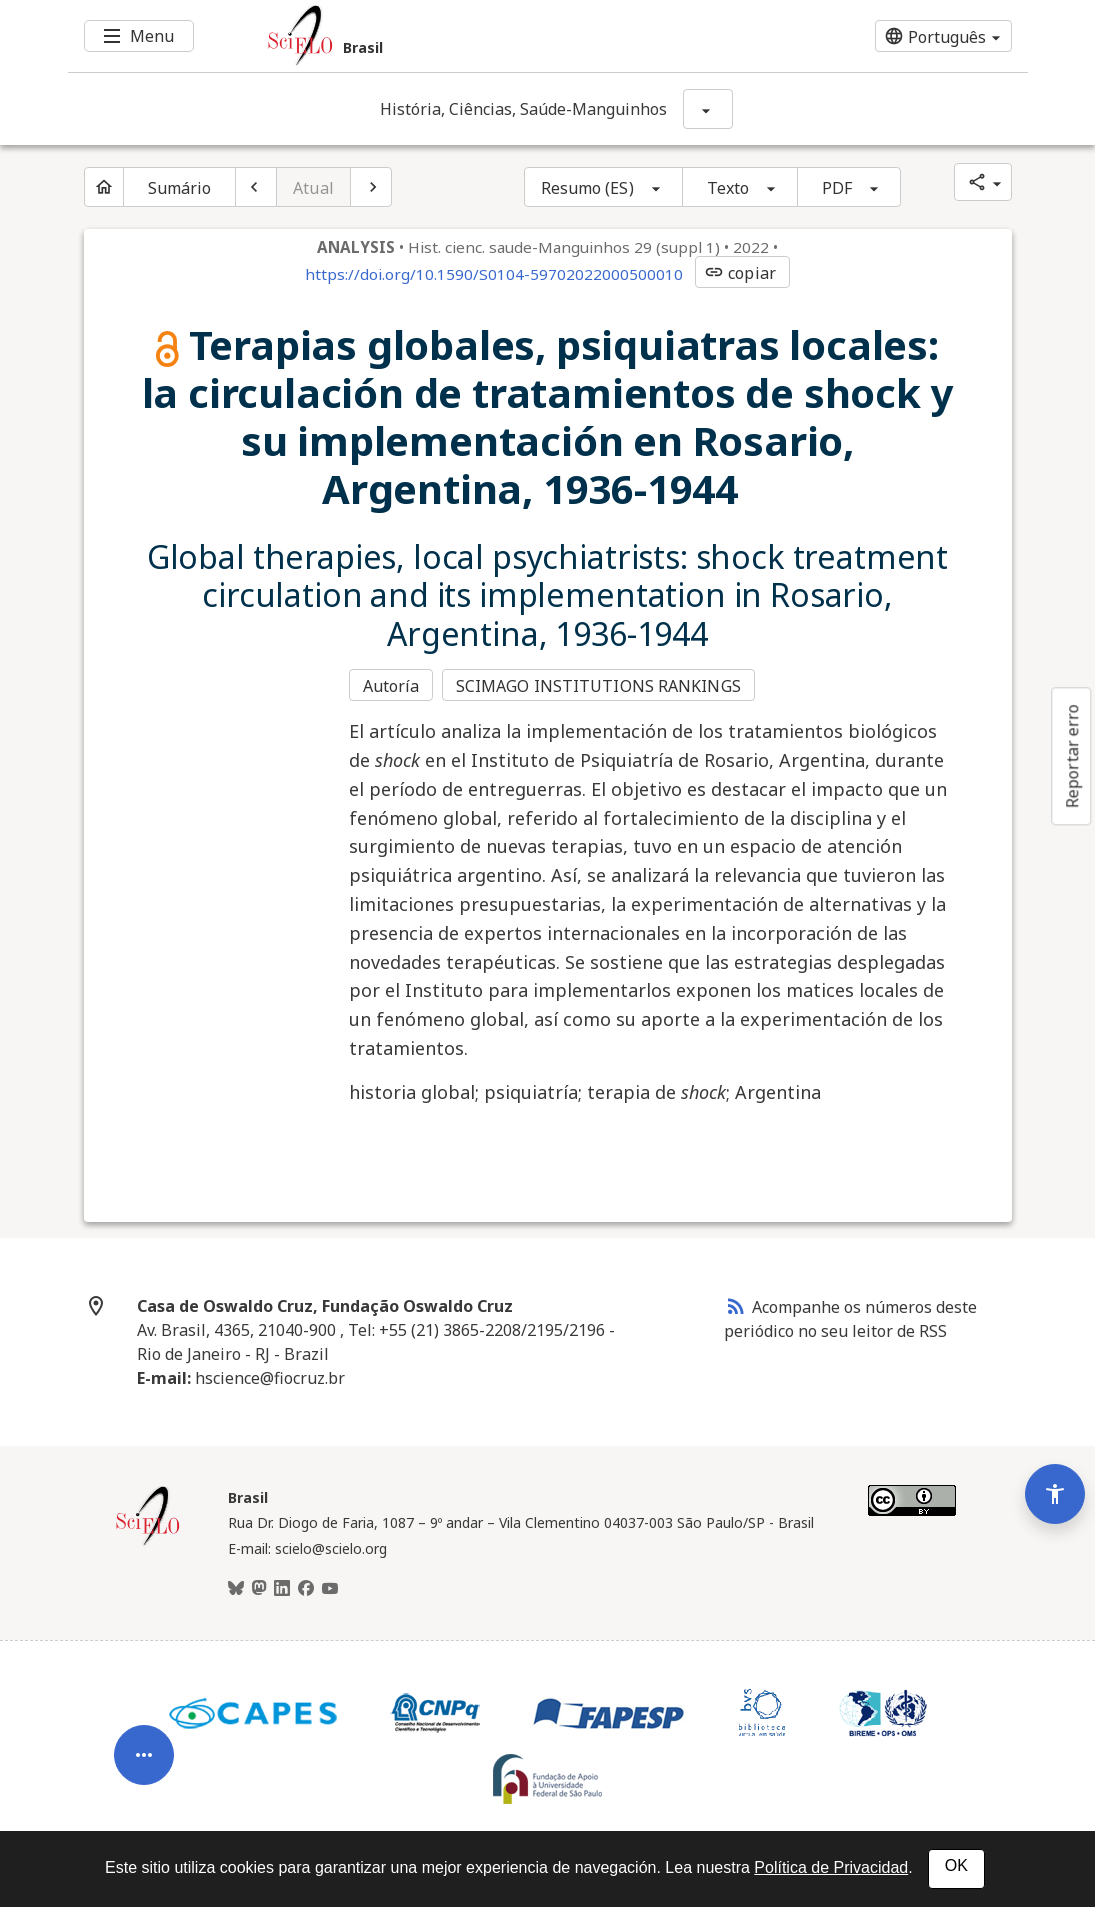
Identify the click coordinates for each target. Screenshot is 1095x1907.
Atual (313, 188)
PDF (837, 188)
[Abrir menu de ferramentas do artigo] (144, 1747)
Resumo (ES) (587, 188)
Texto (728, 188)
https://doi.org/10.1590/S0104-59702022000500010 (494, 274)
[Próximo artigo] (371, 187)
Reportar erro (1072, 756)
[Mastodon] (259, 1588)
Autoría (391, 686)
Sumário (180, 188)
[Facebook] (306, 1588)
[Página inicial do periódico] (104, 187)
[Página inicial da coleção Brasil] (148, 1541)
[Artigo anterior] (256, 187)
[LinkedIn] (282, 1588)
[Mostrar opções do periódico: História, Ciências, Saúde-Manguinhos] (708, 109)
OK (956, 1865)
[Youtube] (330, 1588)
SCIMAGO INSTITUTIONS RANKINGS (599, 686)
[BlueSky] (236, 1588)
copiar (740, 273)
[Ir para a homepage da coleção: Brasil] (468, 36)
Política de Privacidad (831, 1867)
